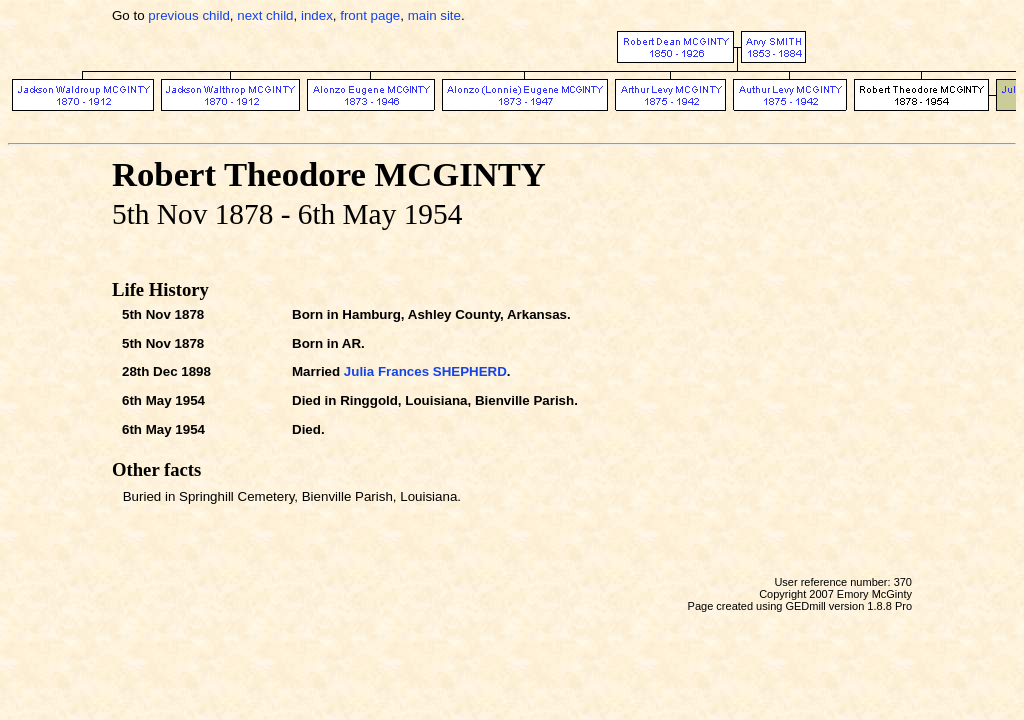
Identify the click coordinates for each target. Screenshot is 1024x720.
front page (370, 15)
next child (265, 15)
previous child (189, 15)
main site (434, 15)
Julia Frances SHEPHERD (425, 371)
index (317, 15)
